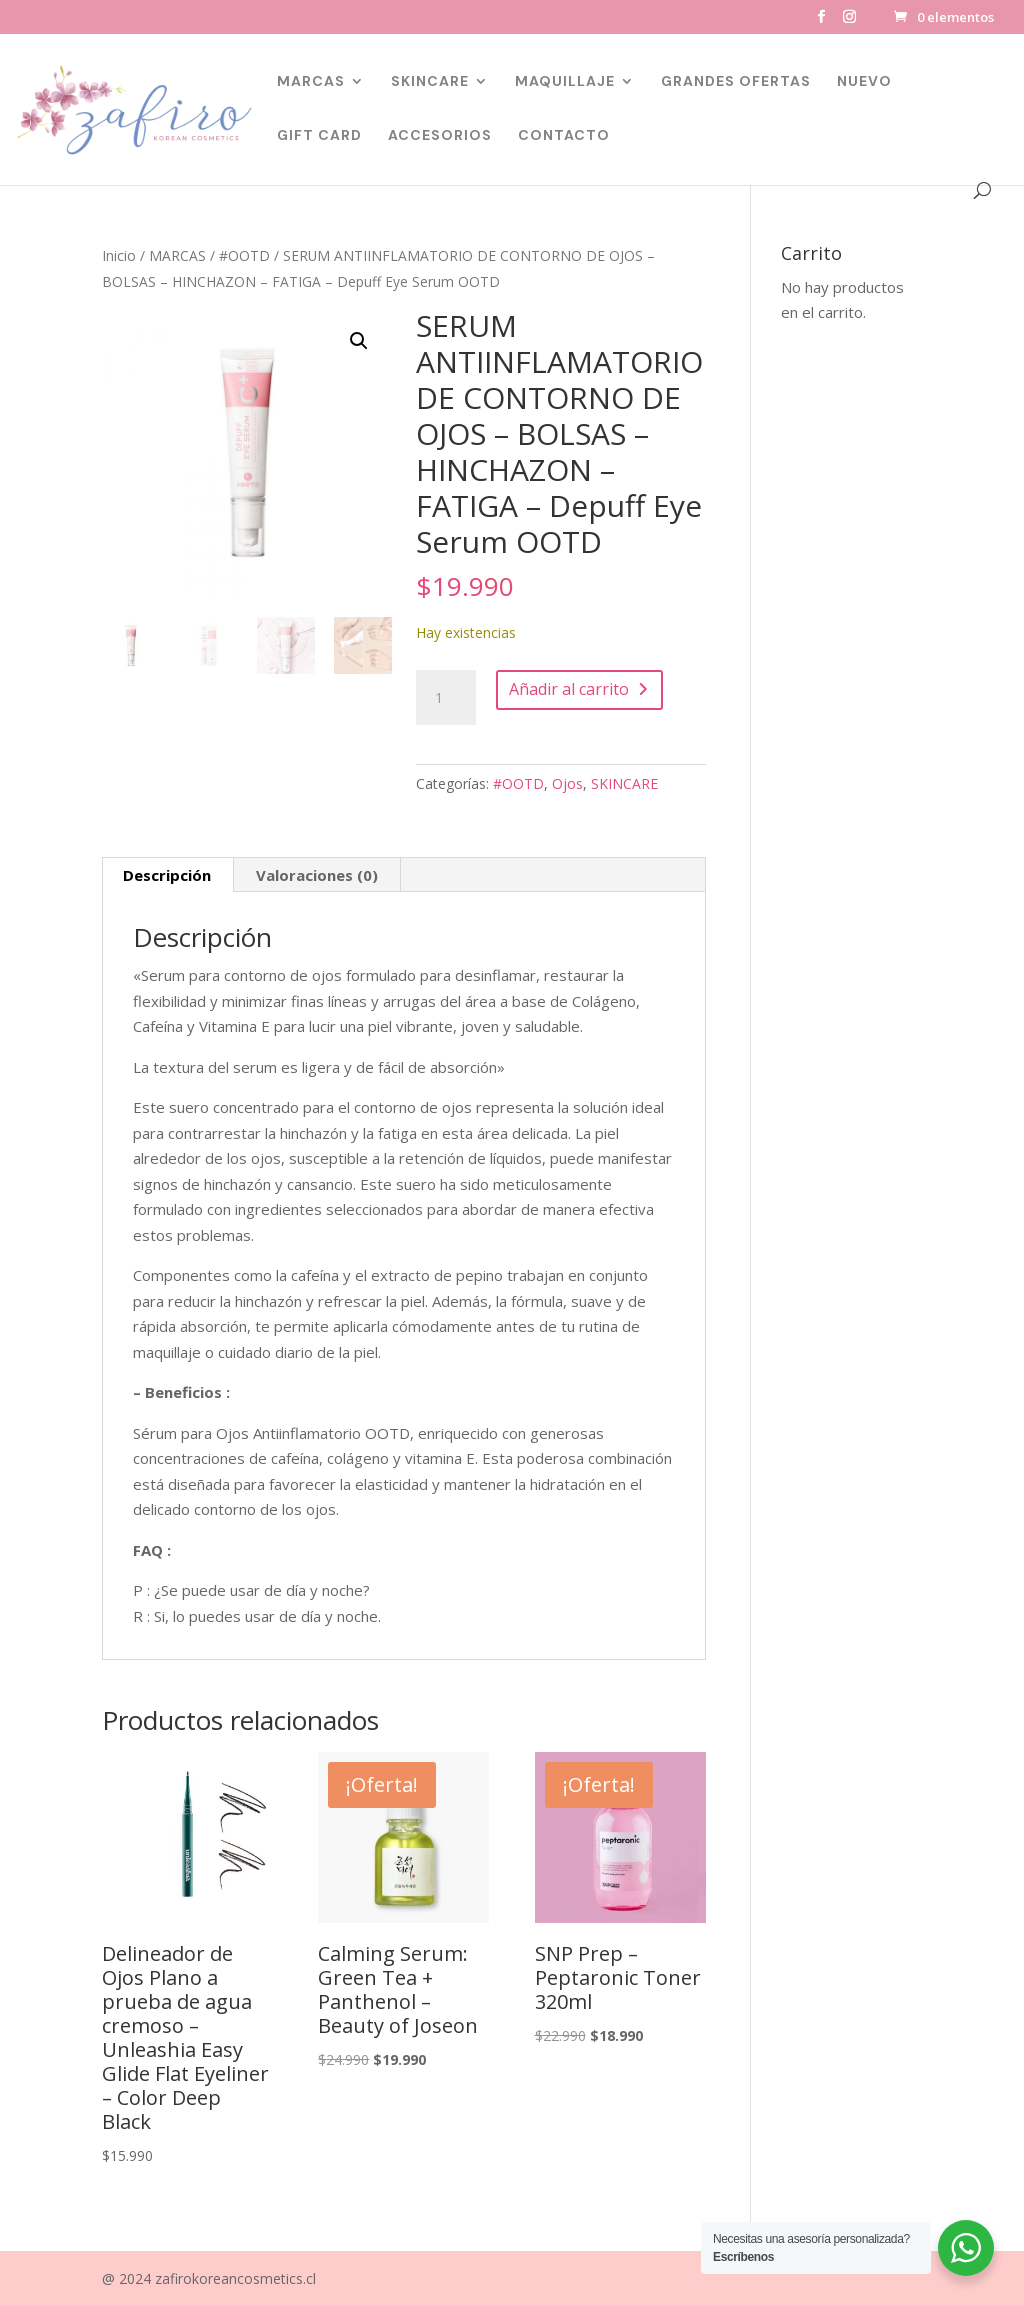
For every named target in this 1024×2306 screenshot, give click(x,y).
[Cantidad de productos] (446, 698)
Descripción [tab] (167, 875)
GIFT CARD (319, 136)
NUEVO (864, 82)
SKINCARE (430, 82)
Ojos (567, 783)
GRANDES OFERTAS (736, 82)
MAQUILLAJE (565, 82)
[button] (359, 341)
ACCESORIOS (440, 136)
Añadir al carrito (569, 689)
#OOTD (244, 255)
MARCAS (311, 82)
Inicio (119, 255)
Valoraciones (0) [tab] (317, 875)
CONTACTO (564, 136)
